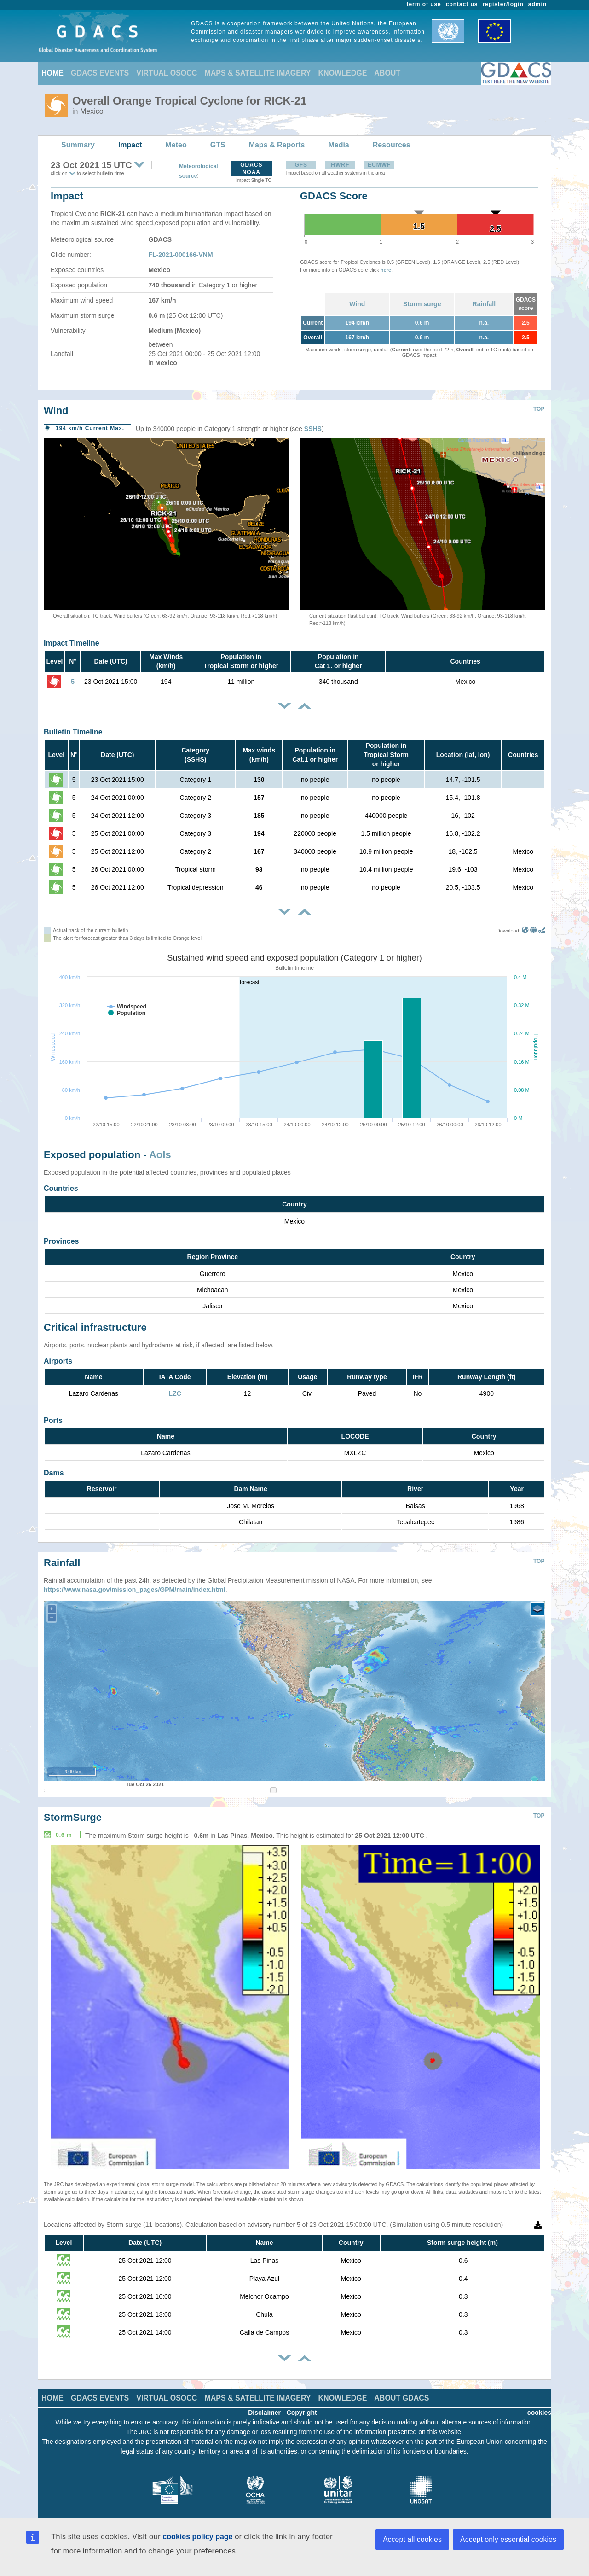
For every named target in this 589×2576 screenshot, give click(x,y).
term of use (424, 4)
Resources (391, 145)
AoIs (160, 1154)
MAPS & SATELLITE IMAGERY (257, 73)
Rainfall (484, 304)
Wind (357, 304)
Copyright (302, 2405)
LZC (175, 1393)
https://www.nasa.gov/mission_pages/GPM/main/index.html (134, 1582)
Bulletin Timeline (73, 732)
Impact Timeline (71, 643)
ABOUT (387, 73)
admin (537, 4)
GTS (217, 145)
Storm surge (422, 304)
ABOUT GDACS (401, 2391)
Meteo (176, 145)
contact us (462, 4)
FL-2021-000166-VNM (181, 254)
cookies (539, 2405)
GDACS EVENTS (100, 73)
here (386, 270)
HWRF (340, 165)
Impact (130, 145)
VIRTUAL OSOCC (166, 73)
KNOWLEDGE (342, 73)
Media (338, 145)
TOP (538, 409)
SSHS (313, 428)
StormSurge (73, 1810)
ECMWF (379, 165)
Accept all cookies (412, 2539)
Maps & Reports (277, 145)
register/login (502, 4)
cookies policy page (197, 2537)
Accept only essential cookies (508, 2539)
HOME (52, 73)
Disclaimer (264, 2405)
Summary (78, 145)
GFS (300, 165)
